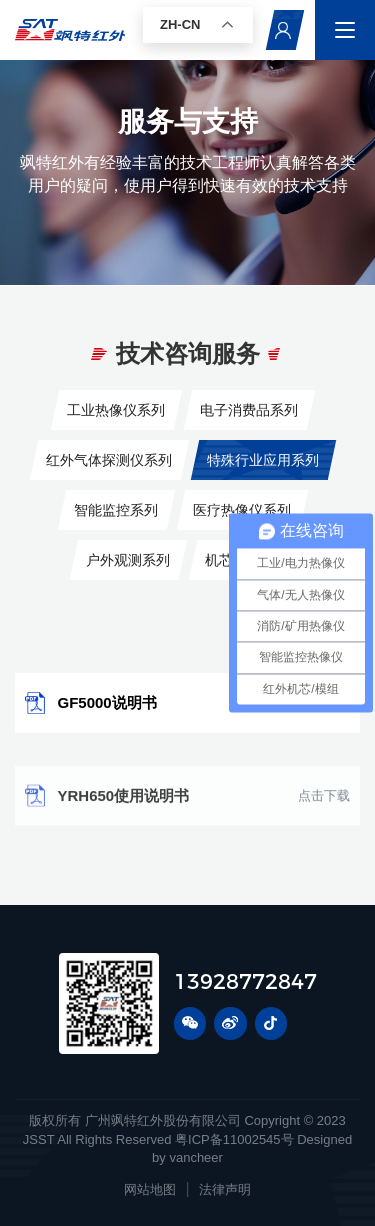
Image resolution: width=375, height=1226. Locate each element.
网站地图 (150, 1189)
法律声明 (225, 1189)
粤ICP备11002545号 (234, 1139)
